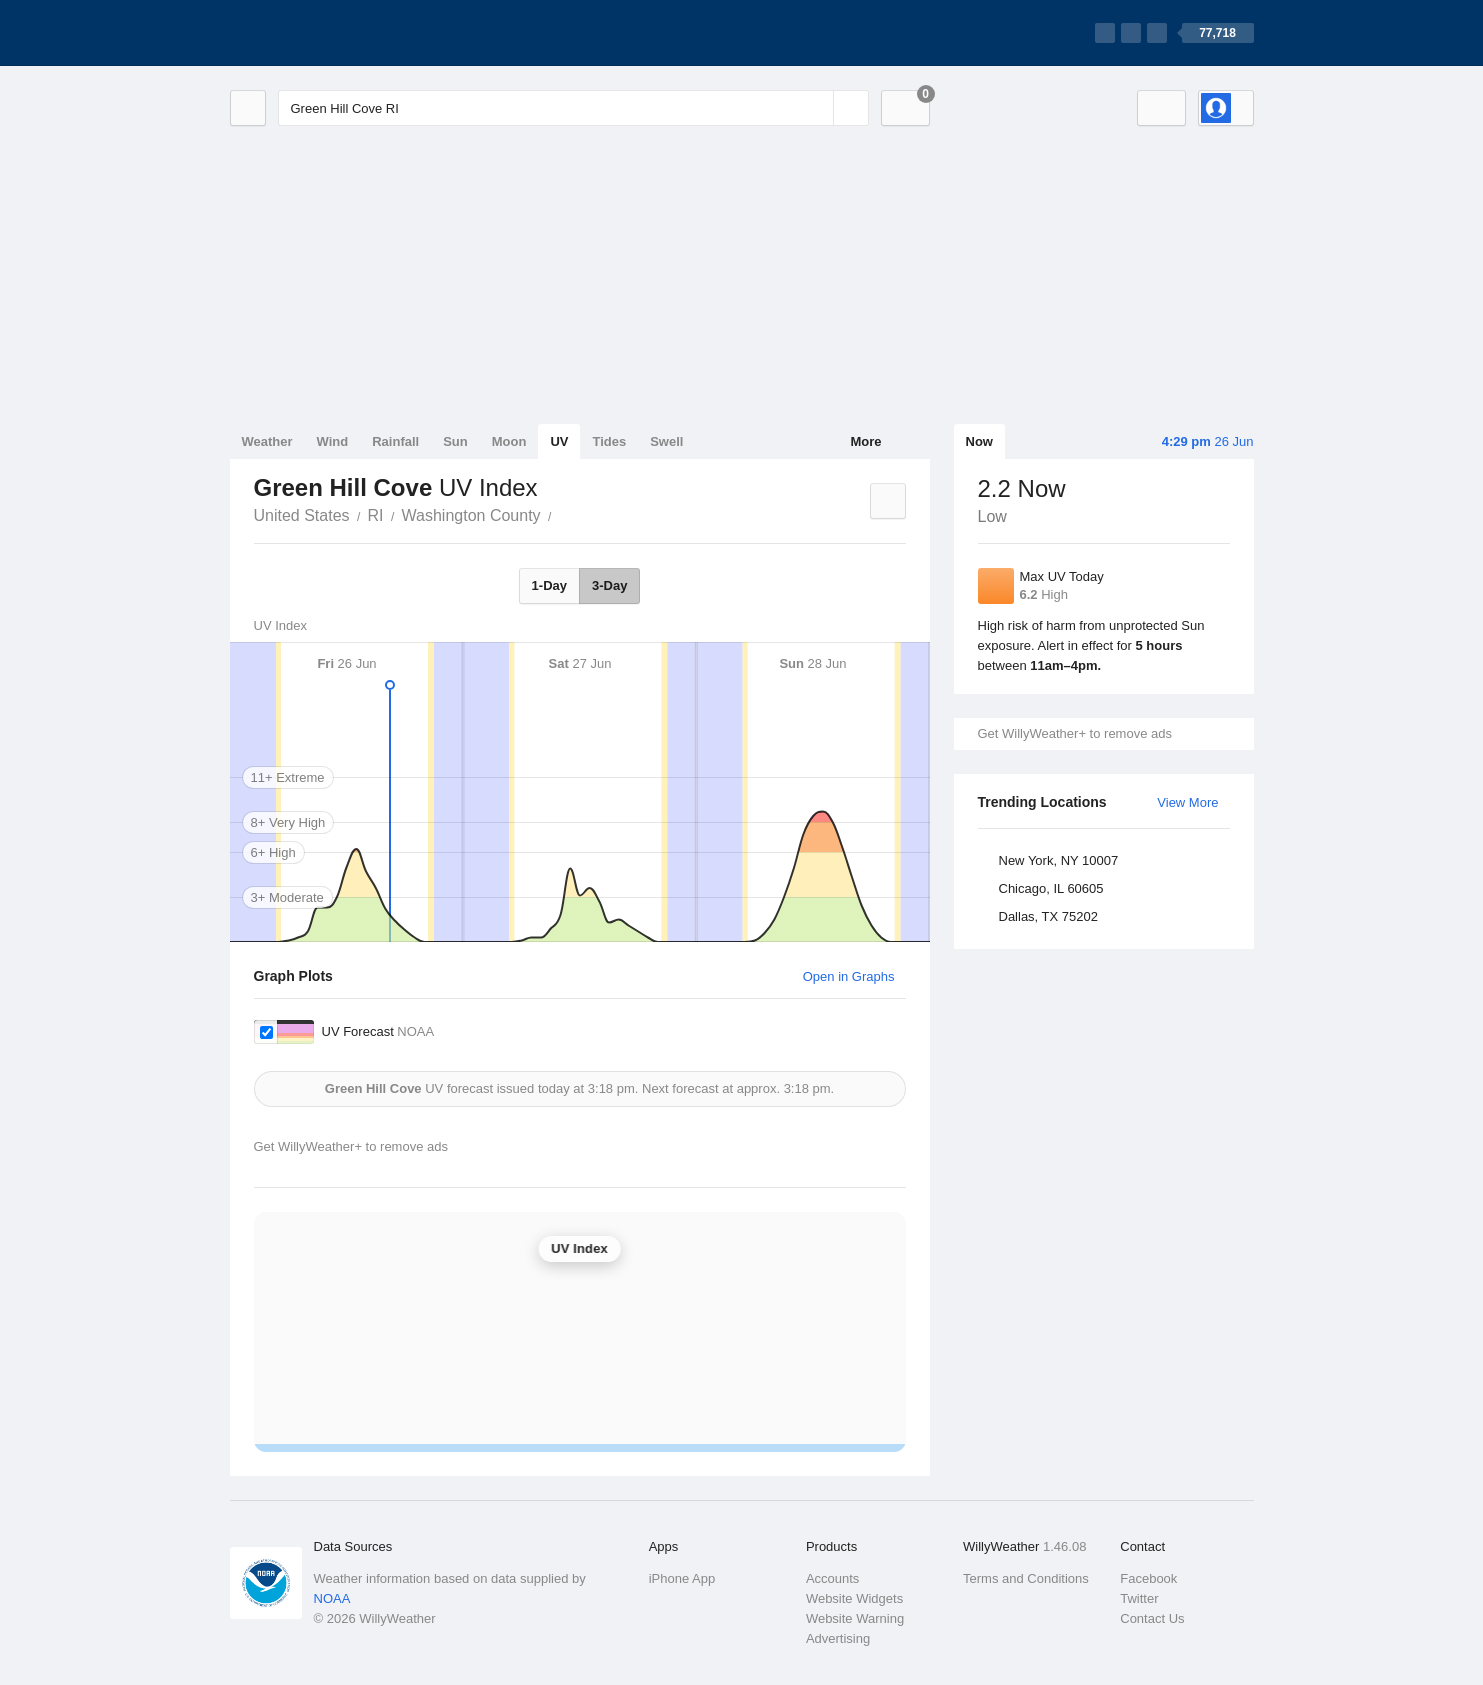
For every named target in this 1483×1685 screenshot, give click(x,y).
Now (979, 441)
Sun (455, 441)
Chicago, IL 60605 (1051, 888)
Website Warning (855, 1618)
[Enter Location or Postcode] (573, 108)
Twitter (1139, 1598)
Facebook (1148, 1578)
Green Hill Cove (563, 514)
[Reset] (816, 108)
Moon (509, 441)
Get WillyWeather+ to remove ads (1075, 733)
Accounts (832, 1578)
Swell (666, 441)
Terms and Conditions (1026, 1578)
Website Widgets (854, 1598)
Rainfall (395, 441)
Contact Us (1152, 1618)
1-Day (549, 585)
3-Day (609, 585)
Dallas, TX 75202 (1049, 916)
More (865, 441)
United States (302, 515)
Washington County (471, 515)
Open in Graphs (849, 976)
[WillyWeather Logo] (324, 33)
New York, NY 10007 (1059, 860)
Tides (609, 441)
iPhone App (682, 1578)
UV (559, 441)
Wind (333, 441)
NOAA (332, 1598)
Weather (267, 441)
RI (376, 515)
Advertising (838, 1638)
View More (1187, 802)
